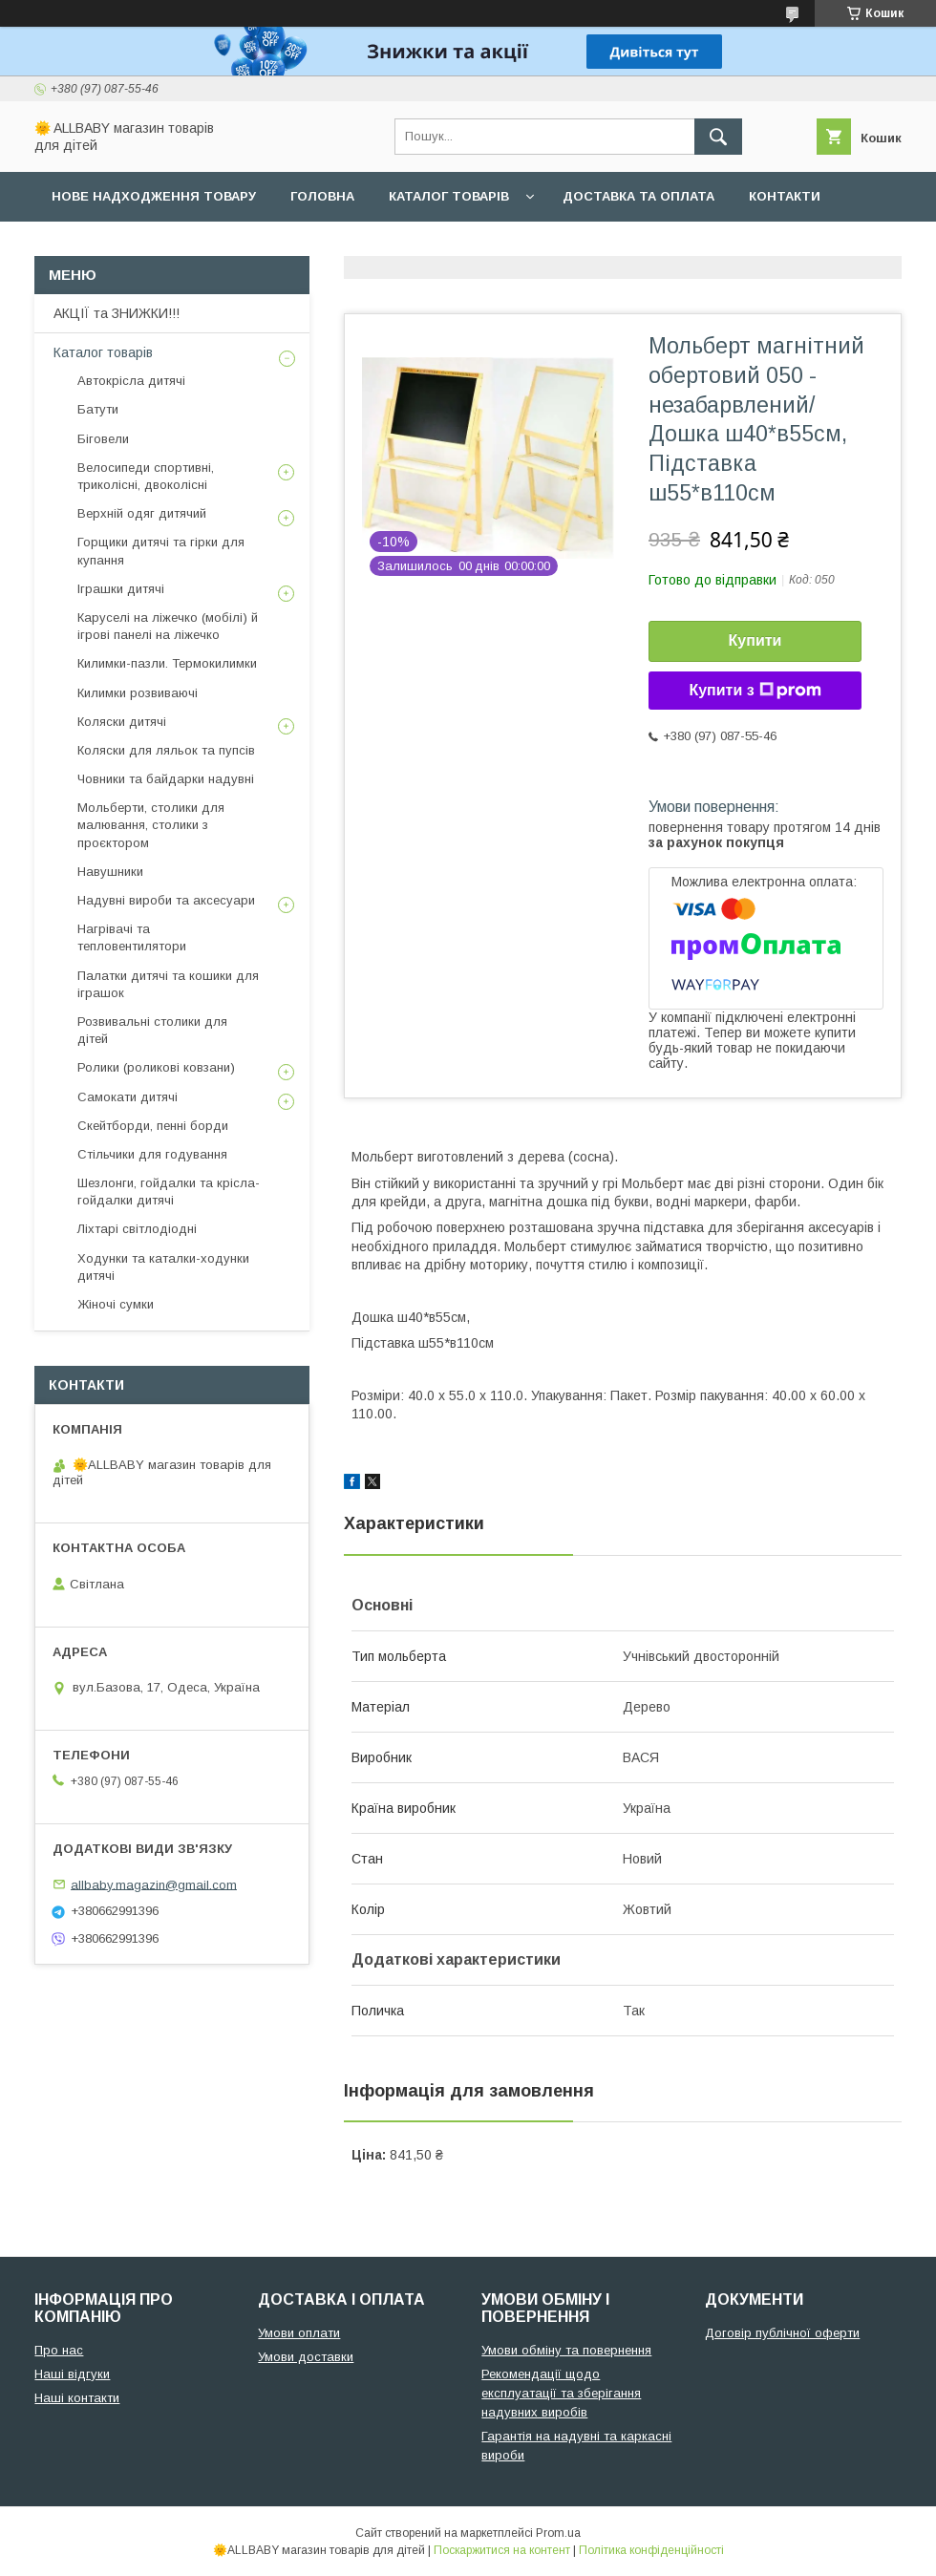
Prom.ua (558, 2533)
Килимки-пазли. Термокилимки (167, 663)
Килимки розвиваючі (137, 693)
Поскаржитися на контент (502, 2550)
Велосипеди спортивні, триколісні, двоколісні (145, 476)
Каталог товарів (449, 196)
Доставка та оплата (638, 196)
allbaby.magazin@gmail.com (154, 1884)
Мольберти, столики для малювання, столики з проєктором (150, 824)
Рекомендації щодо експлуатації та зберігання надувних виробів (561, 2393)
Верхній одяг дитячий (141, 513)
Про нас (82, 246)
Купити (755, 640)
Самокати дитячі (127, 1097)
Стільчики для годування (152, 1154)
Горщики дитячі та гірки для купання (161, 550)
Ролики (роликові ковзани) (156, 1067)
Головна (322, 196)
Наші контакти (76, 2398)
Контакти (784, 196)
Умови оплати (299, 2333)
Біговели (103, 439)
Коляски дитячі (121, 721)
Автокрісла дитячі (131, 380)
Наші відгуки (72, 2374)
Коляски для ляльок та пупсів (166, 750)
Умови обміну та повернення (566, 2350)
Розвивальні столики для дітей (152, 1030)
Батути (97, 409)
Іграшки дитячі (120, 589)
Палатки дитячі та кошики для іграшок (168, 984)
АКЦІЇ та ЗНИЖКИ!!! (116, 313)
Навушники (110, 871)
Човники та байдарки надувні (165, 779)
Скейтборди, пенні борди (152, 1125)
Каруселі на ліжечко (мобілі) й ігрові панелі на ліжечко (167, 626)
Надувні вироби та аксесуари (166, 900)
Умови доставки (305, 2357)
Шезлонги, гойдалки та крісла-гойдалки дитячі (168, 1191)
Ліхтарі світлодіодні (137, 1229)
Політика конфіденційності (651, 2550)
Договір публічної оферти (782, 2333)
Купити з (754, 690)
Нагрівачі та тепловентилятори (131, 937)
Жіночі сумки (115, 1304)
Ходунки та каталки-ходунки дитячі (163, 1267)
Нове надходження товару (154, 196)
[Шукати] (718, 136)
